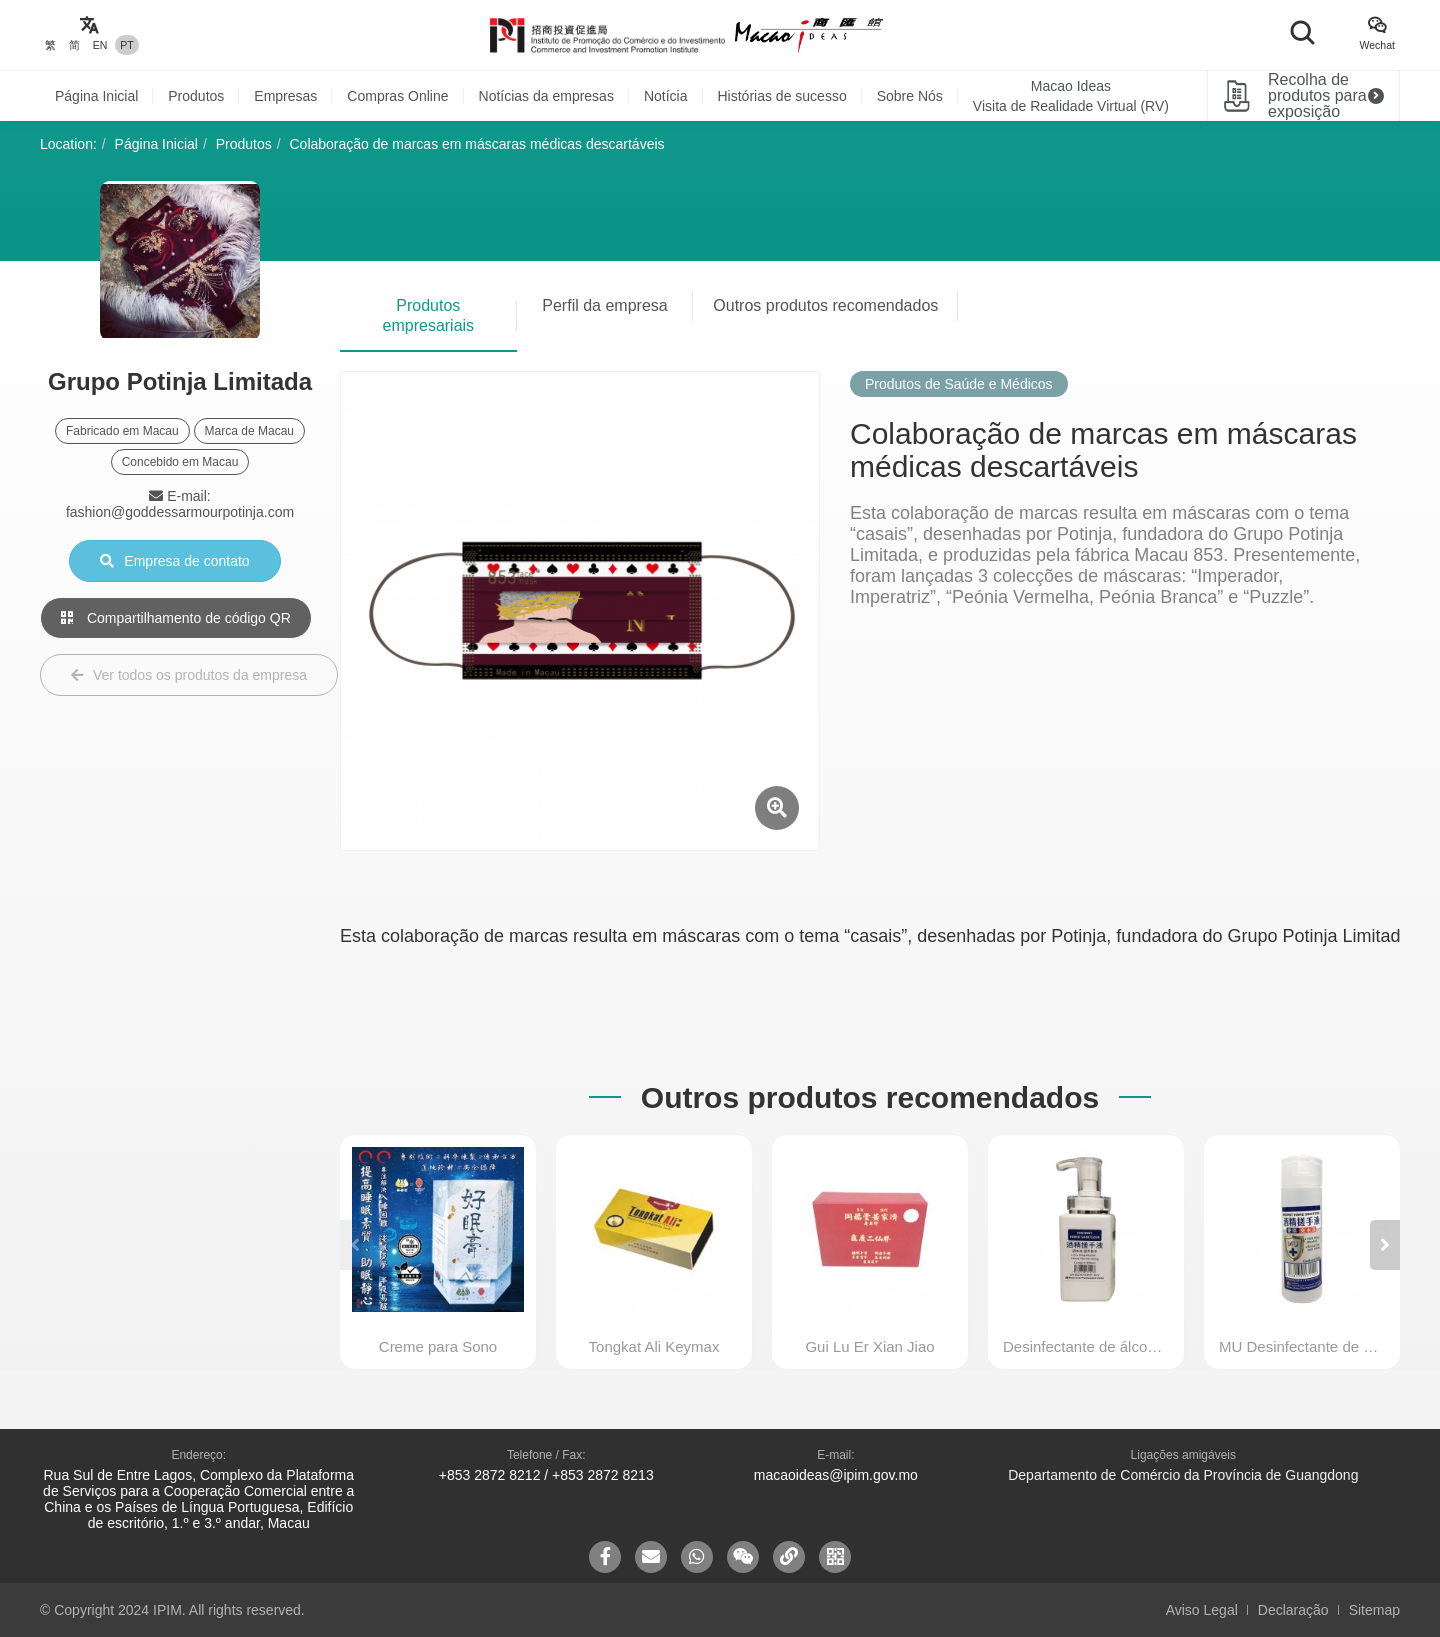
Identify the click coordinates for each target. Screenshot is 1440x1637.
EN (100, 45)
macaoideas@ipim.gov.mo (836, 1475)
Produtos (196, 96)
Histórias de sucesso (782, 96)
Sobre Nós (910, 96)
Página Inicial (96, 96)
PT (126, 45)
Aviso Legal (1202, 1610)
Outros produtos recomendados (825, 305)
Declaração (1293, 1610)
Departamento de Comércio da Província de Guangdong (1183, 1475)
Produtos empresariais (429, 315)
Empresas (285, 96)
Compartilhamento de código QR (176, 618)
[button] (1385, 1245)
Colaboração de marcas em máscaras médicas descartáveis (477, 144)
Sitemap (1374, 1610)
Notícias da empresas (546, 96)
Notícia (666, 96)
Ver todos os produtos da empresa (189, 675)
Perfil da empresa (604, 305)
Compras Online (397, 96)
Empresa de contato (174, 561)
